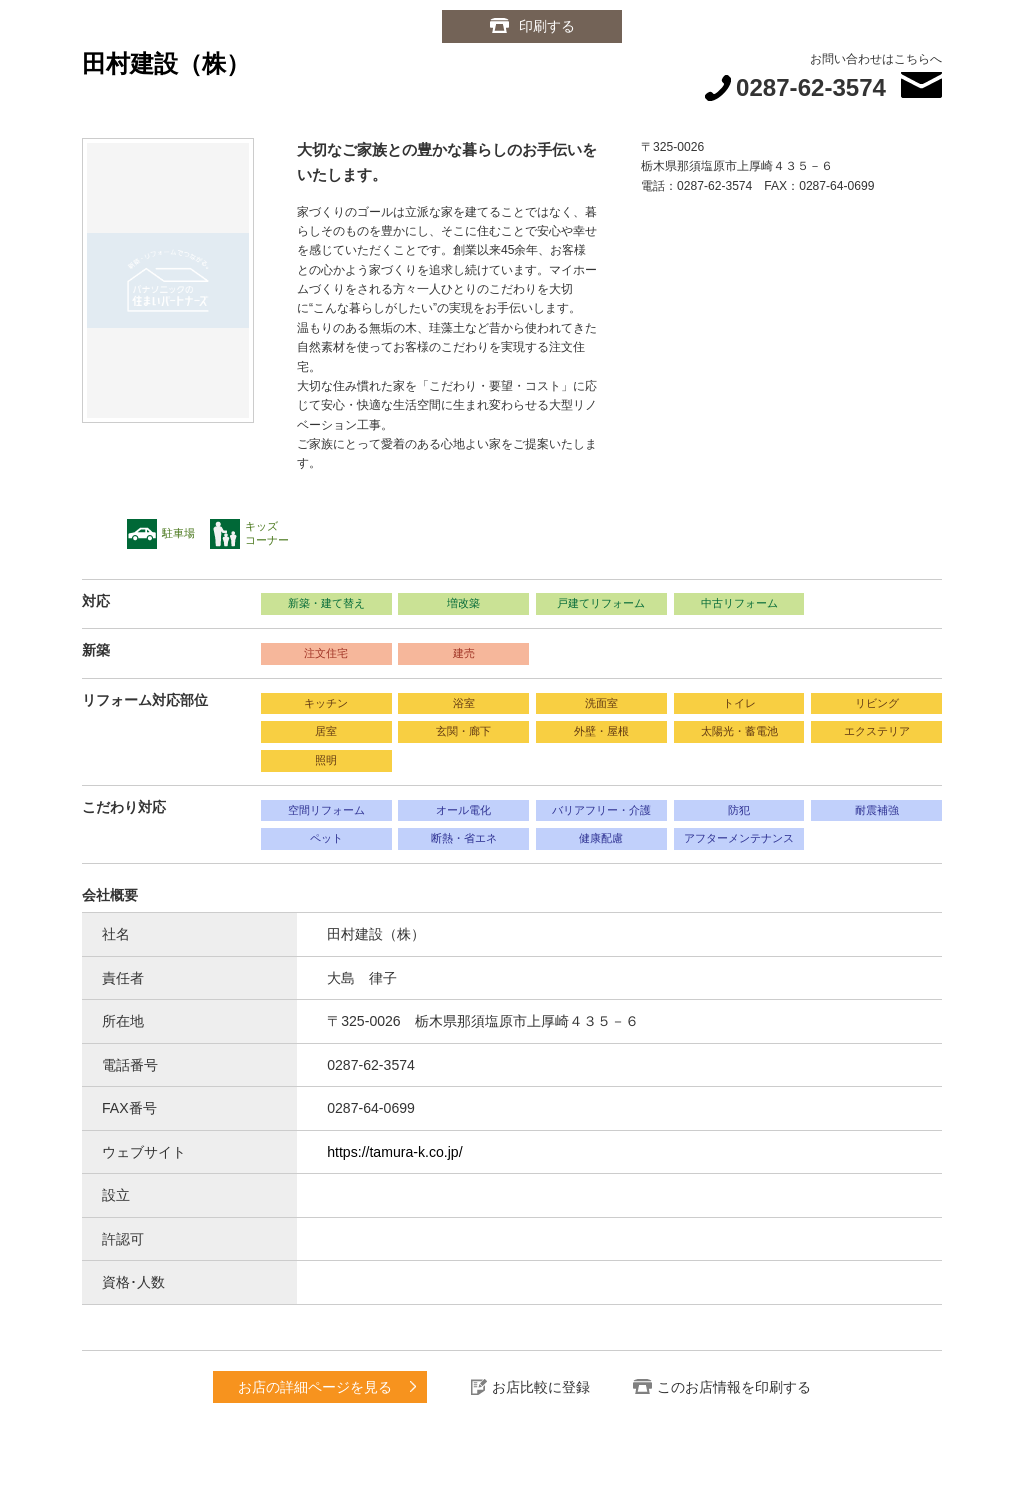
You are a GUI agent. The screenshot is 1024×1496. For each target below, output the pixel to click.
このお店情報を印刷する (734, 1387)
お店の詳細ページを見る (315, 1387)
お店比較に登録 (541, 1387)
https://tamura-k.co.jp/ (394, 1152)
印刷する (547, 26)
